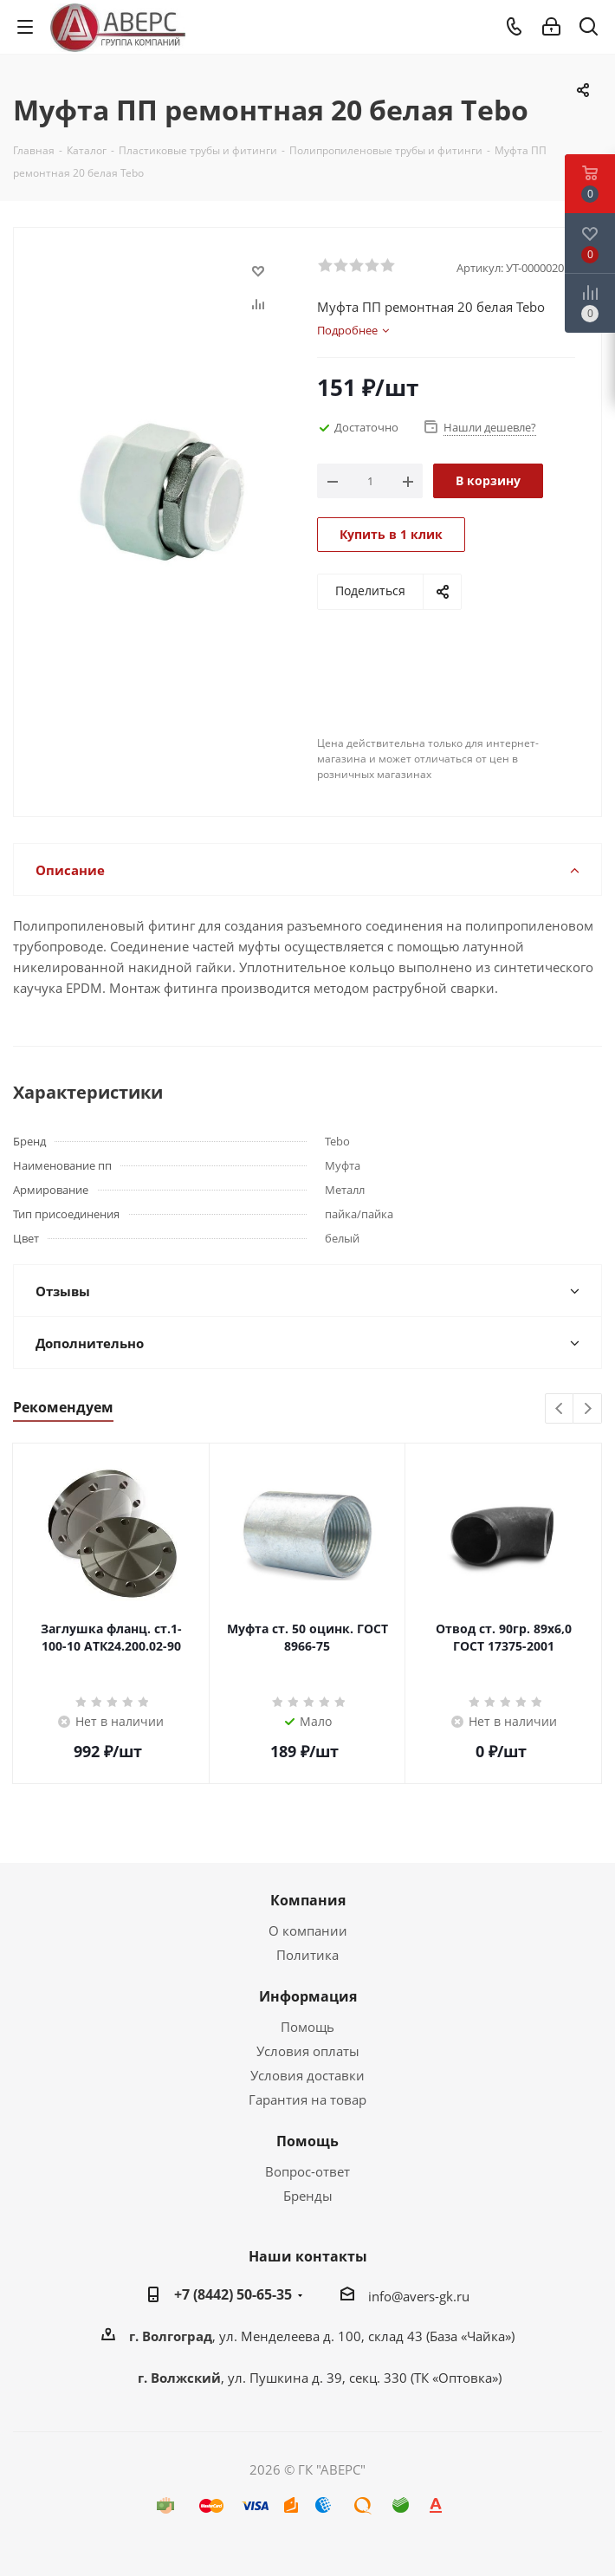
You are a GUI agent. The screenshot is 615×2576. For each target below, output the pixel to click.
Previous (560, 1409)
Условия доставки (307, 2075)
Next (587, 1409)
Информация (308, 1996)
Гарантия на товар (307, 2099)
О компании (308, 1930)
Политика (307, 1954)
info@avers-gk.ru (418, 2296)
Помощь (307, 2026)
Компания (308, 1900)
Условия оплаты (307, 2051)
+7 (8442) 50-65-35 (233, 2294)
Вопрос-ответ (307, 2171)
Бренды (308, 2195)
